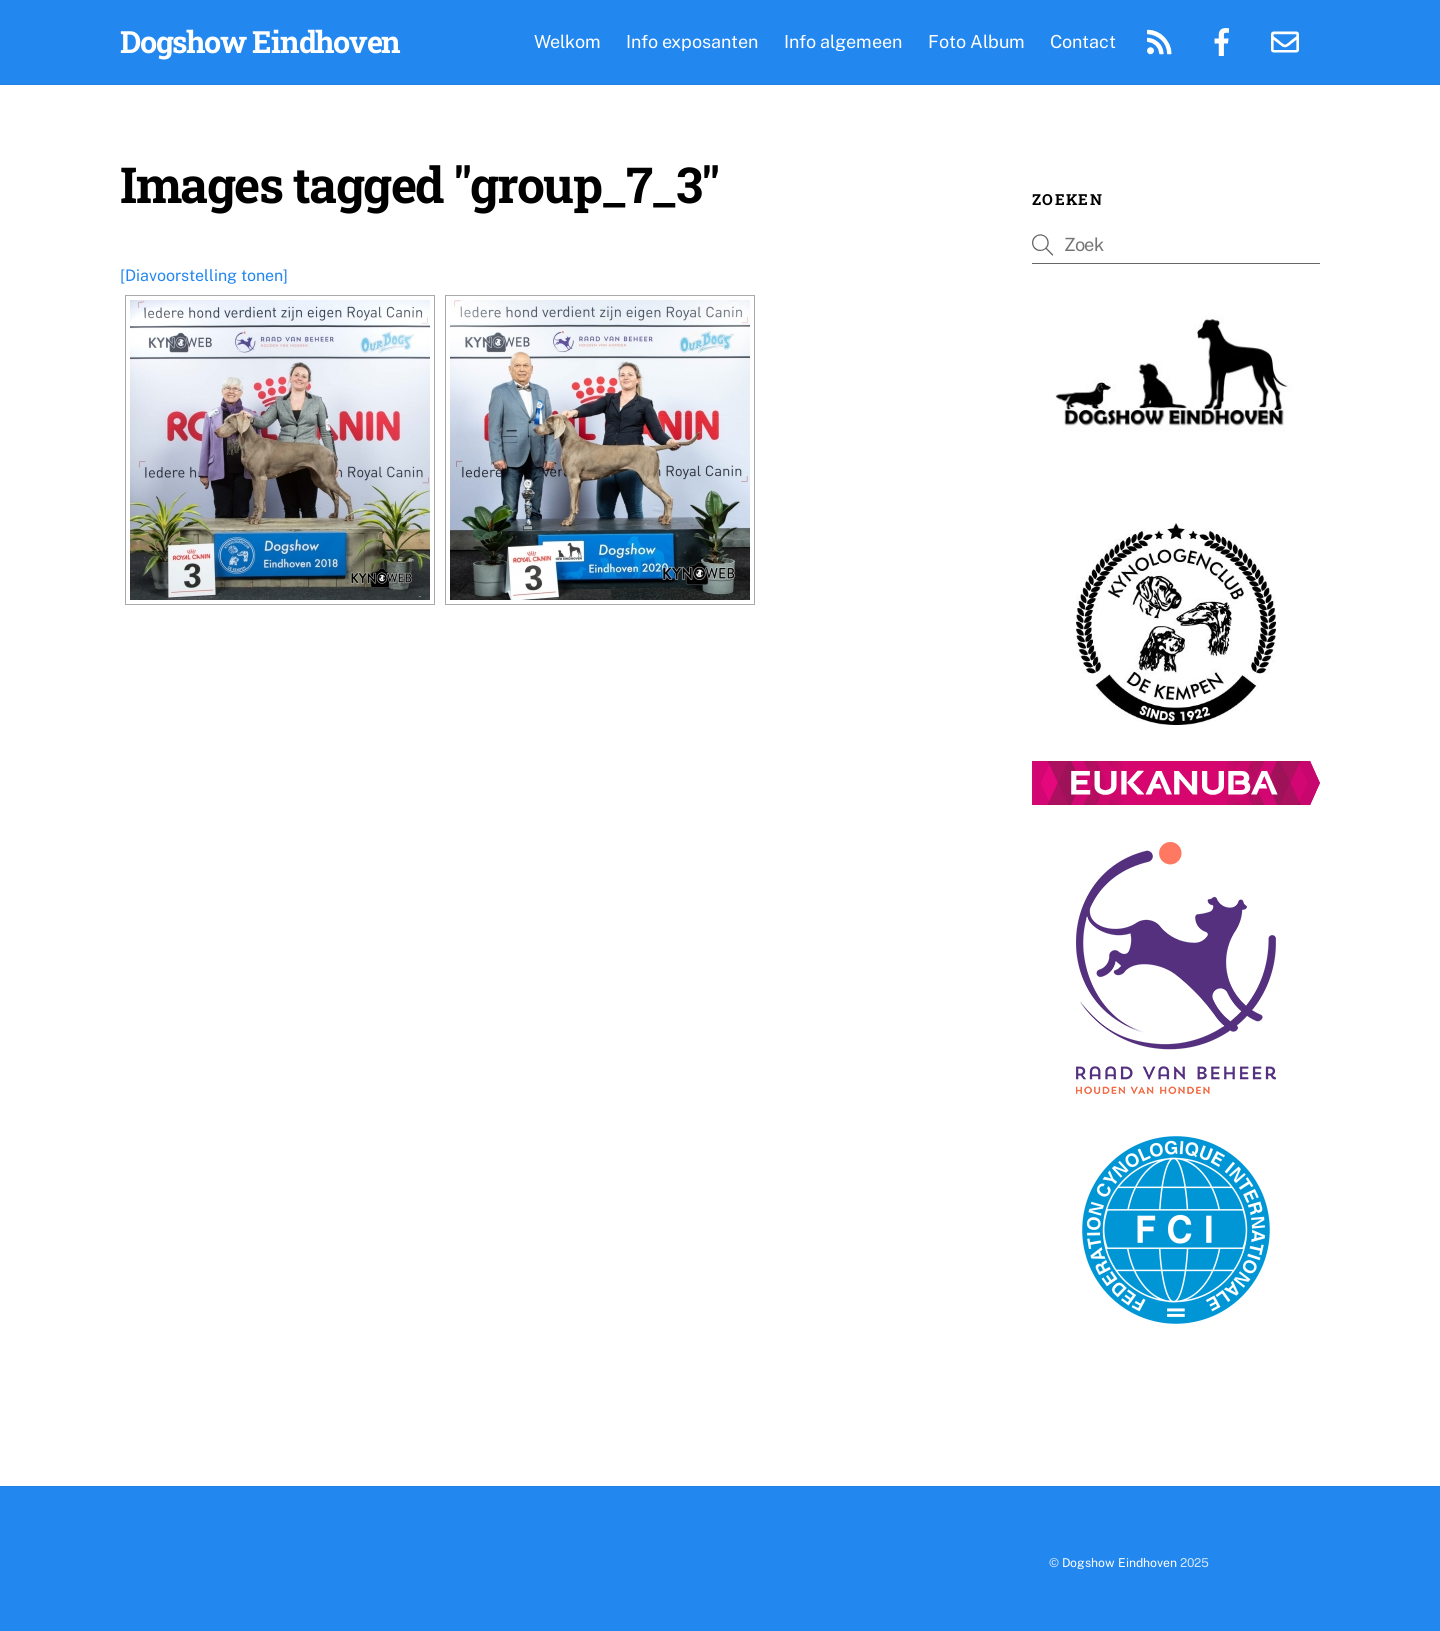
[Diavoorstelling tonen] (204, 275)
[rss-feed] (1162, 40)
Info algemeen (843, 41)
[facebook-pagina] (1225, 40)
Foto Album (976, 41)
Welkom (567, 41)
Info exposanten (692, 41)
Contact (1083, 41)
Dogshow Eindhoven (1119, 1562)
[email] (1288, 40)
